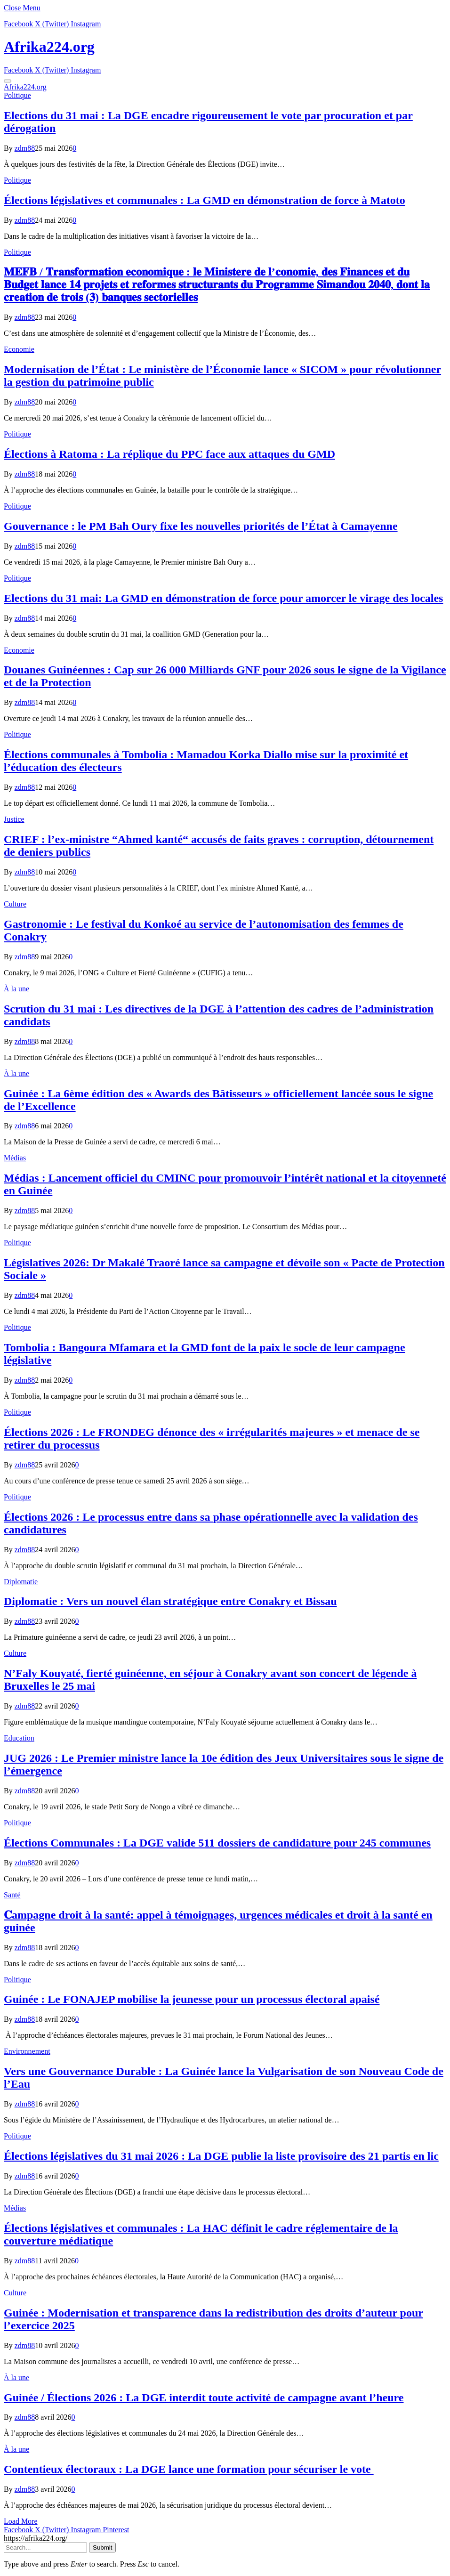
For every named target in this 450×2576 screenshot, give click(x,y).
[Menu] (7, 81)
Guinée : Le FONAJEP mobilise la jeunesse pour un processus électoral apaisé (191, 1999)
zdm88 (25, 148)
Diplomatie (21, 1582)
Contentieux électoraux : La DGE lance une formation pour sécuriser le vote (189, 2469)
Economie (19, 349)
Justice (14, 819)
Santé (12, 1895)
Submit (102, 2547)
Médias (15, 1158)
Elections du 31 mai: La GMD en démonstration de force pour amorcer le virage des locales (223, 598)
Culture (15, 904)
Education (19, 1738)
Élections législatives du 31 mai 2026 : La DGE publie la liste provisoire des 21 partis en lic (221, 2156)
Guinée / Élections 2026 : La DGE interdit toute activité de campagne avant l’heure (203, 2397)
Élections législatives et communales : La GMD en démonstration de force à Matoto (204, 200)
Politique (17, 95)
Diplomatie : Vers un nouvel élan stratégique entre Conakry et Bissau (170, 1601)
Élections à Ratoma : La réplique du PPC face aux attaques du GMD (169, 454)
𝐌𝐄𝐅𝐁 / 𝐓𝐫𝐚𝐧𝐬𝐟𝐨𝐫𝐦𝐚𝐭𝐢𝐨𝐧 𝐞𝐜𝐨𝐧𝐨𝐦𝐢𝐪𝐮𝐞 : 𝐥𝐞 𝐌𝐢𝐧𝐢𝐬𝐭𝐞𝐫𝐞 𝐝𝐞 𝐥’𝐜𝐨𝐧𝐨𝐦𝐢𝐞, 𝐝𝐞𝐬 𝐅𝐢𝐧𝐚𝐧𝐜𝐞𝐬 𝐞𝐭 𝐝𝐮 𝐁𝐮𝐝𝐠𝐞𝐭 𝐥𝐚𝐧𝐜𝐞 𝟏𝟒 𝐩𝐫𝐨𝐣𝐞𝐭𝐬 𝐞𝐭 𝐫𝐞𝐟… (217, 284)
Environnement (27, 2051)
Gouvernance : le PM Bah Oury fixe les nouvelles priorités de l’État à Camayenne (201, 526)
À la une (16, 989)
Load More (21, 2521)
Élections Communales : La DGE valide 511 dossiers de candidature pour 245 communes (217, 1843)
